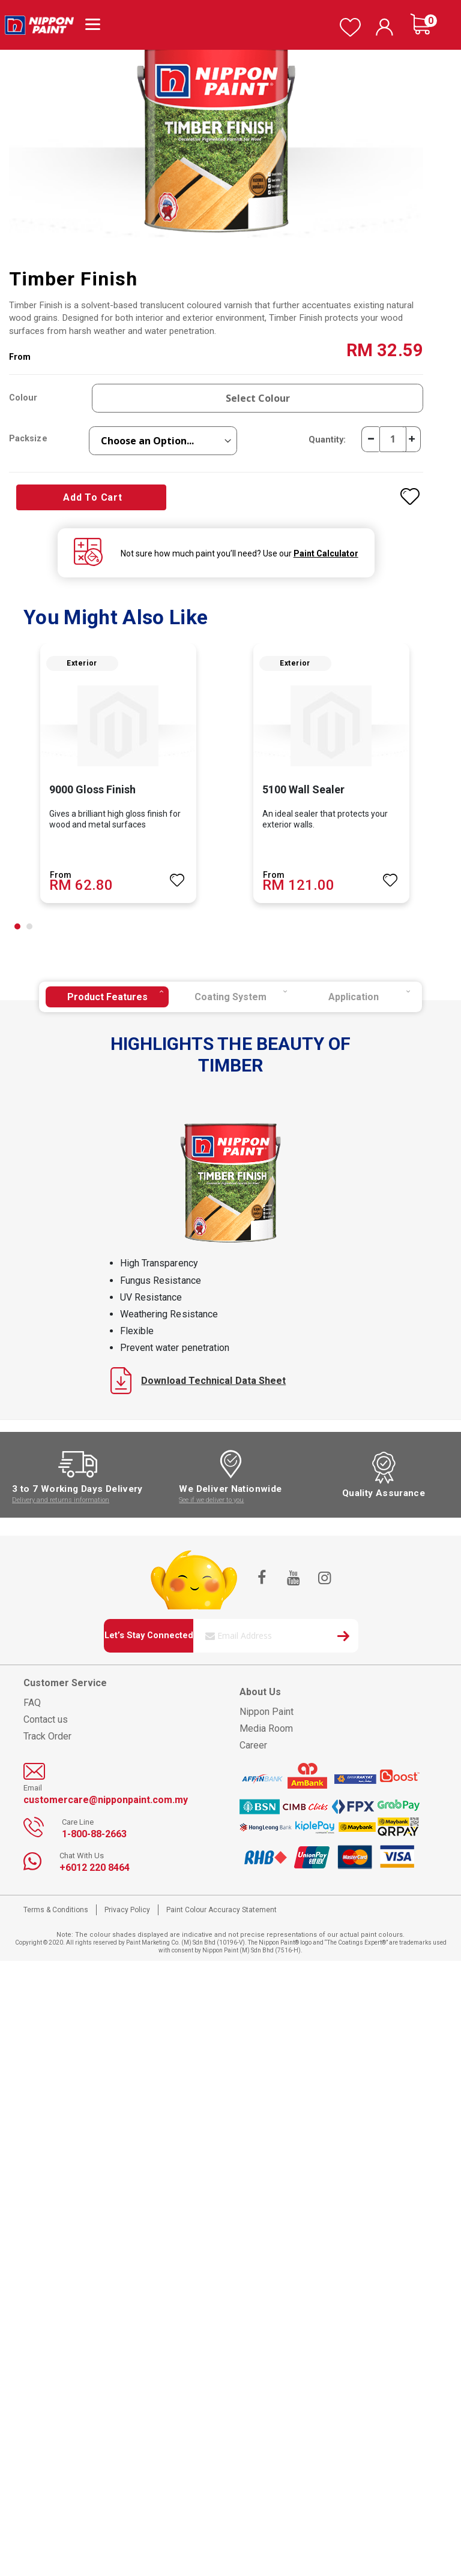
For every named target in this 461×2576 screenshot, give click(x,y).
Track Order (47, 1736)
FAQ (32, 1702)
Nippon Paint (267, 1711)
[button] (17, 926)
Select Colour (258, 398)
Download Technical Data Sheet (198, 1380)
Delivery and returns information (60, 1500)
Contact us (45, 1719)
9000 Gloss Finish (92, 789)
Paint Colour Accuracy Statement (221, 1910)
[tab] (107, 996)
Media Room (266, 1728)
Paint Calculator (326, 553)
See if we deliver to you (211, 1500)
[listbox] (163, 440)
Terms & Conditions (55, 1910)
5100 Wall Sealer (303, 789)
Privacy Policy (127, 1910)
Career (253, 1745)
